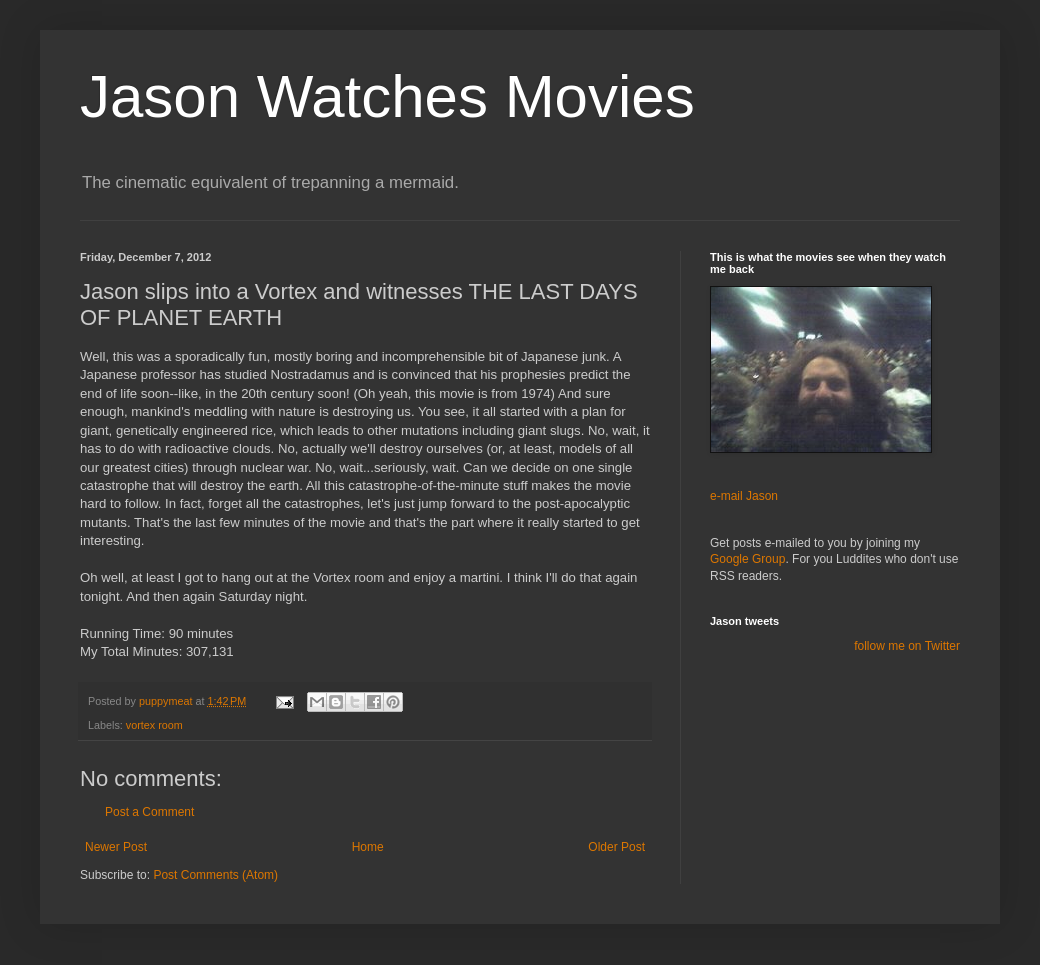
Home (368, 847)
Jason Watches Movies (387, 96)
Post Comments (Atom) (215, 875)
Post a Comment (149, 812)
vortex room (154, 725)
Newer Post (116, 847)
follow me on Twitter (907, 646)
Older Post (616, 847)
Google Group (747, 559)
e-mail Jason (744, 496)
